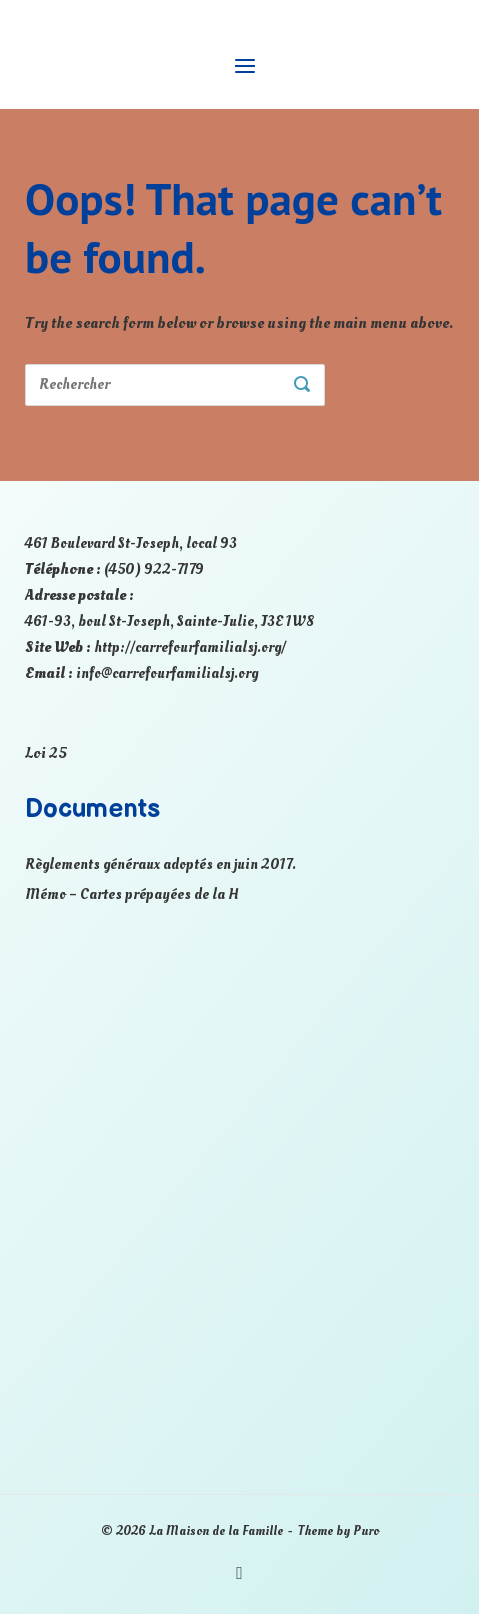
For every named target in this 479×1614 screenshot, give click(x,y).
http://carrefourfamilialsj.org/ (190, 647)
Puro (366, 1531)
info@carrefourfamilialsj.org (167, 673)
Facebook (239, 1573)
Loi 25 (46, 753)
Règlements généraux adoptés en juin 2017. (160, 864)
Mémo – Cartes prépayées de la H (132, 894)
